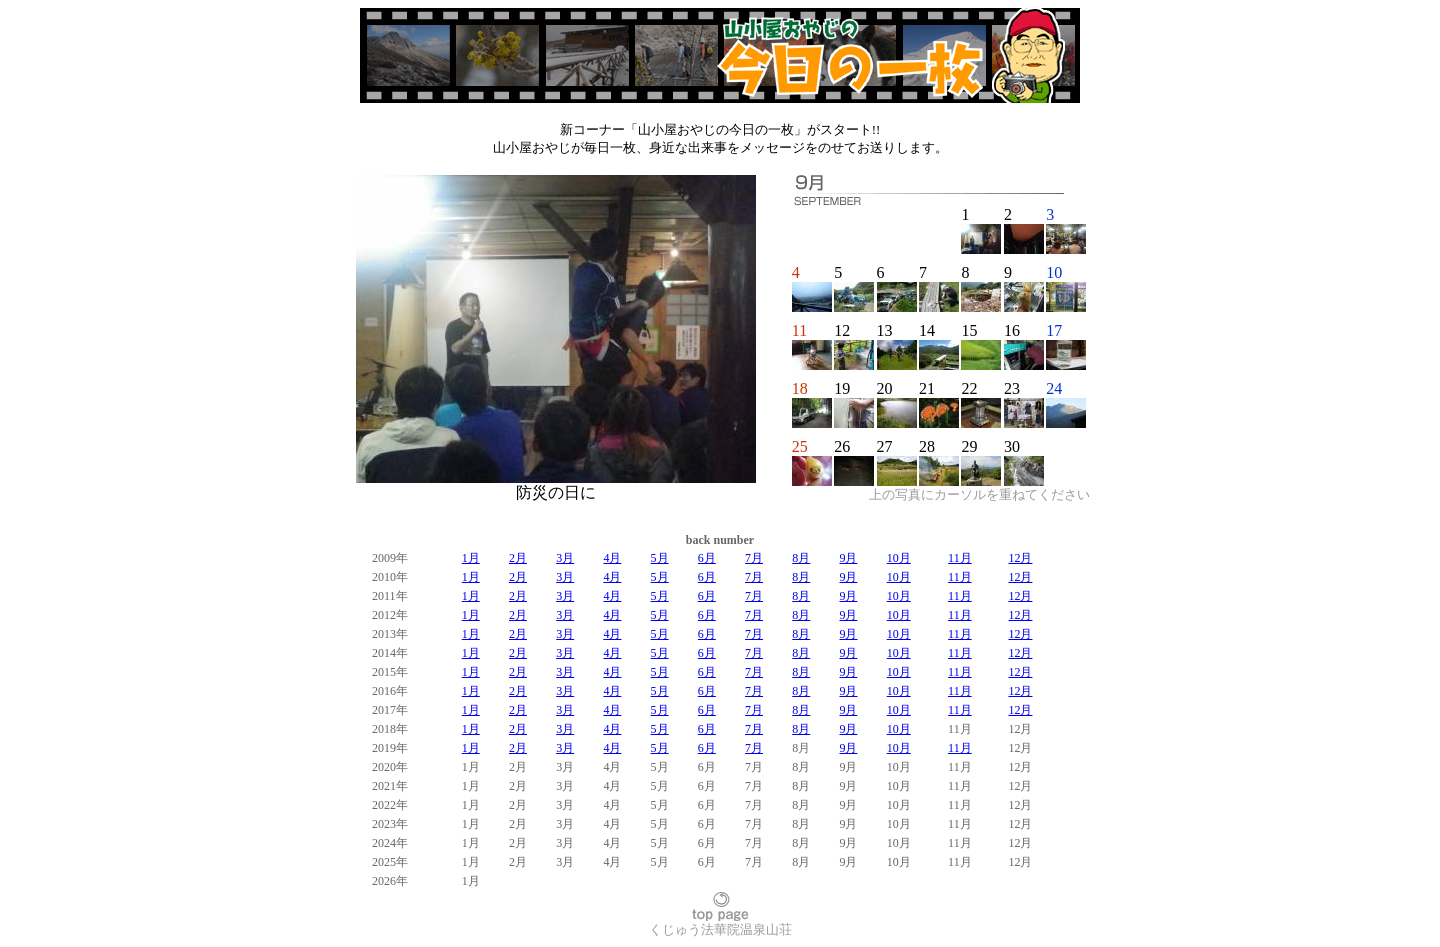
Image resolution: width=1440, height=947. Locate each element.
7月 (754, 558)
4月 (612, 558)
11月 (960, 558)
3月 (565, 558)
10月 (899, 558)
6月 (707, 558)
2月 (518, 558)
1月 (471, 558)
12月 (1020, 558)
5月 (660, 558)
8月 (801, 558)
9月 (848, 558)
